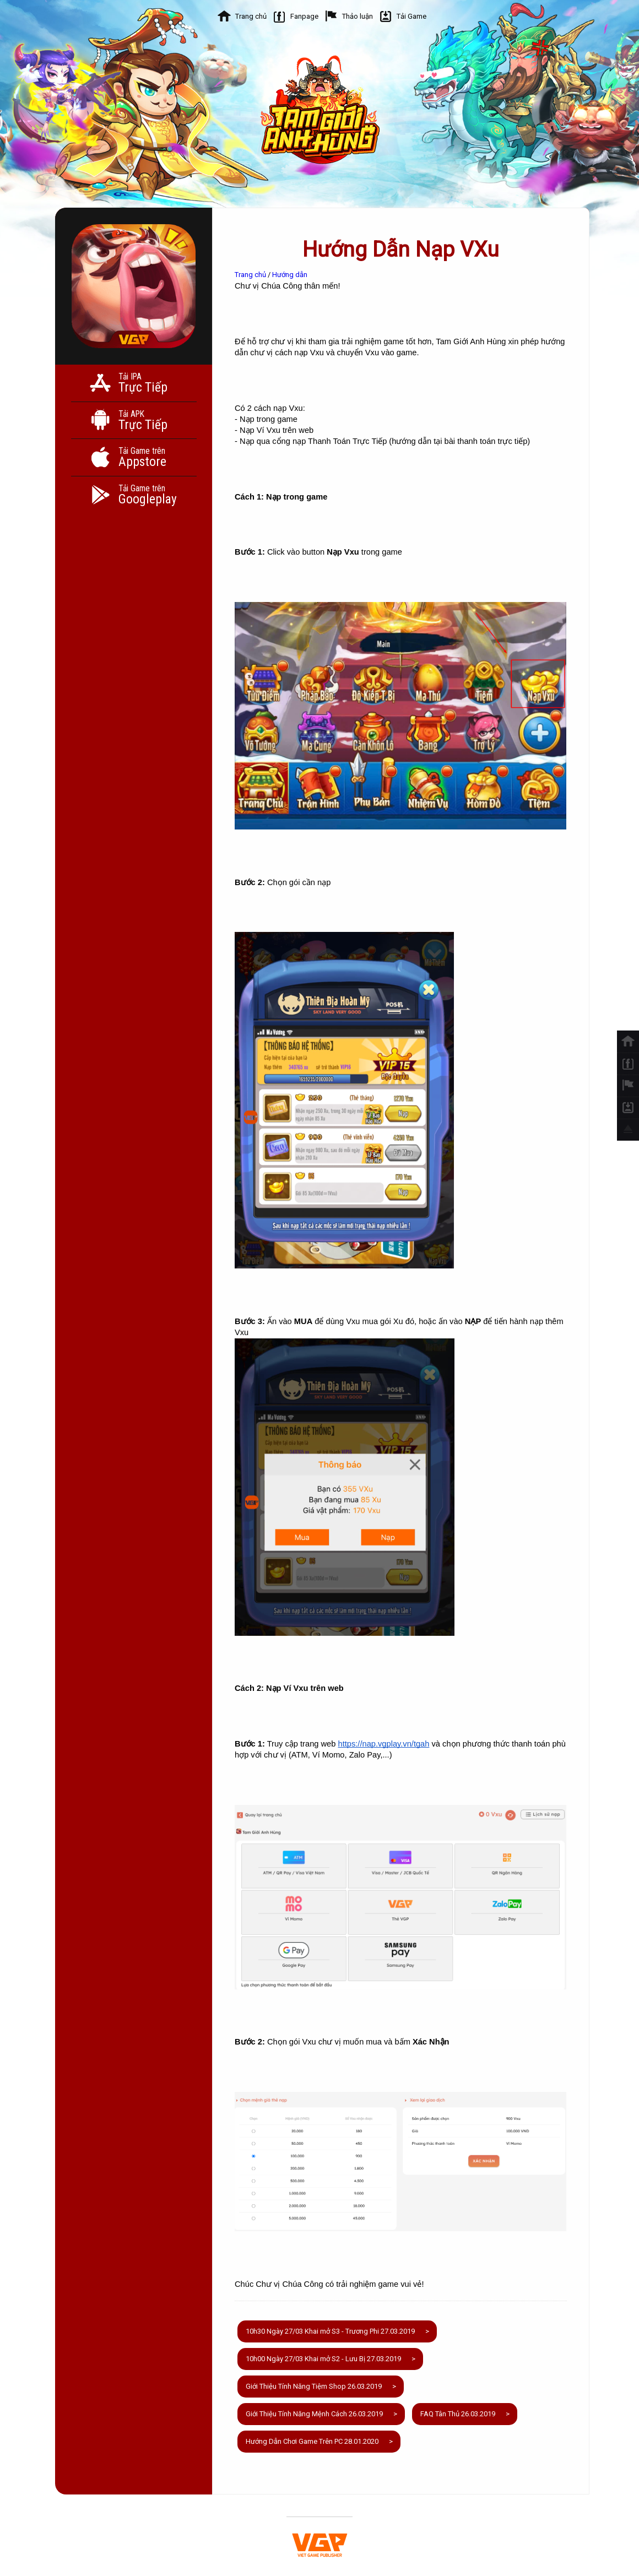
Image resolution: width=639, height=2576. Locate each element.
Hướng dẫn (289, 274)
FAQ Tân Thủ (457, 2414)
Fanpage (304, 16)
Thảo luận (357, 16)
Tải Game (411, 16)
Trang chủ (251, 16)
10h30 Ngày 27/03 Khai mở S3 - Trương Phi (330, 2331)
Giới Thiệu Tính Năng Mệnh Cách (314, 2414)
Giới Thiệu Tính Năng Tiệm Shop (314, 2386)
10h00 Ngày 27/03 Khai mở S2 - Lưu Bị (323, 2359)
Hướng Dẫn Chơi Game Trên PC (312, 2441)
